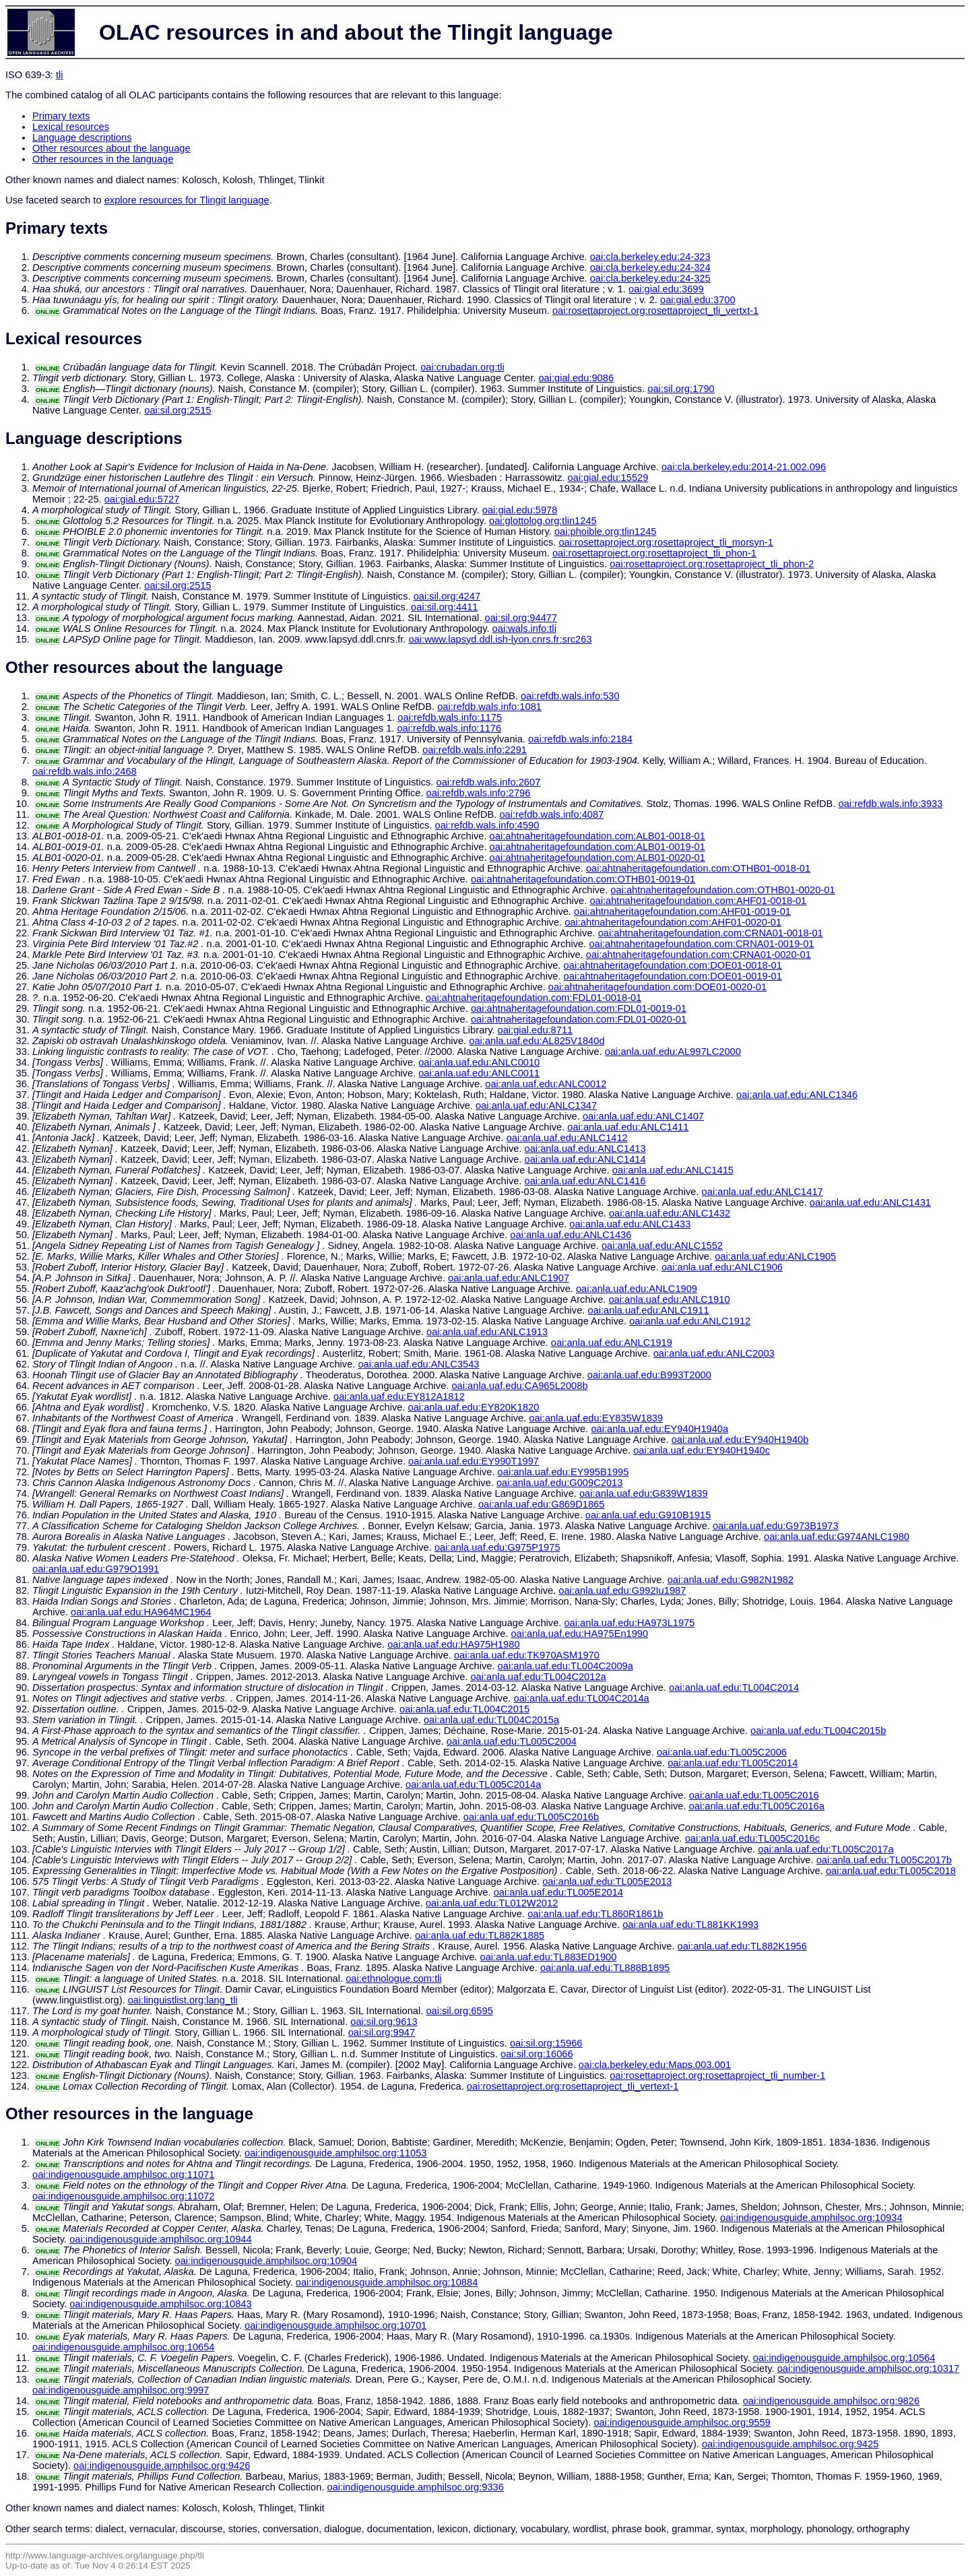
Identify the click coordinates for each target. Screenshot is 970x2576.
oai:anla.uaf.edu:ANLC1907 (508, 1278)
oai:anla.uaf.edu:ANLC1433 (629, 1224)
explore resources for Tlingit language (186, 200)
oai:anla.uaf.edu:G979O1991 (95, 1569)
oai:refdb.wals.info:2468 (84, 771)
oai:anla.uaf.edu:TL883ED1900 (548, 1957)
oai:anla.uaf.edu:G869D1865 (541, 1504)
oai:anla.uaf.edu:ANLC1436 (570, 1234)
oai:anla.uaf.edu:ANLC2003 (714, 1353)
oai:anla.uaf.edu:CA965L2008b (519, 1385)
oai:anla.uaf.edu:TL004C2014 (734, 1687)
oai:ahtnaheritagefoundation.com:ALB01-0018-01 (597, 836)
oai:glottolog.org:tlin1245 (543, 520)
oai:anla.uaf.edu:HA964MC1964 (141, 1612)
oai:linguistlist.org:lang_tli (183, 2000)
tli (59, 74)
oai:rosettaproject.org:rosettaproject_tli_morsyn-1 (665, 542)
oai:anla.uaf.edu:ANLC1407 (643, 1116)
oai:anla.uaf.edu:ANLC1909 (636, 1288)
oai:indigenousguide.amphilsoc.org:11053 (336, 2153)
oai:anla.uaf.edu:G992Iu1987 (622, 1590)
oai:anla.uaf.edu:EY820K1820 (474, 1407)
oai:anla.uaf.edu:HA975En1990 (579, 1633)
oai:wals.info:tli (524, 628)
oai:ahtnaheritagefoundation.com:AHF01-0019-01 (682, 911)
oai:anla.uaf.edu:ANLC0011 (479, 1073)
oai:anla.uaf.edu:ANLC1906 (722, 1267)
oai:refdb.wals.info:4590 (487, 825)
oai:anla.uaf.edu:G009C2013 (559, 1482)
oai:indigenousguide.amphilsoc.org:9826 (831, 2400)
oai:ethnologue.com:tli (394, 1978)
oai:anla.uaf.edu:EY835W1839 (596, 1418)
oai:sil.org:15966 (546, 2043)
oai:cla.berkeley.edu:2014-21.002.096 (743, 466)
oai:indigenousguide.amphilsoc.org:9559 (681, 2422)
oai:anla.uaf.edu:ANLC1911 (648, 1310)
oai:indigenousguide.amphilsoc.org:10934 (811, 2217)
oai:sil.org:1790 (680, 388)
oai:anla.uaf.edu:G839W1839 (643, 1493)
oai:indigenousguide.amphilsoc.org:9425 (790, 2444)
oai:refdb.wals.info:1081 (489, 706)
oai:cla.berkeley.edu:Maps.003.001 (655, 2064)
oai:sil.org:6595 (459, 2010)
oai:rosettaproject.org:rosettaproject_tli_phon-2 (712, 563)
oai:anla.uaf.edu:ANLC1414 (585, 1159)
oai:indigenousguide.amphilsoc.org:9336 (415, 2487)
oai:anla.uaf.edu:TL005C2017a (825, 1849)
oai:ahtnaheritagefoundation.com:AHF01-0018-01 (697, 900)
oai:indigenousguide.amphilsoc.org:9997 (120, 2390)
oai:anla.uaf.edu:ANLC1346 (797, 1094)
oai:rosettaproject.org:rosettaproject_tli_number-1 (717, 2075)
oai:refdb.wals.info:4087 (551, 814)
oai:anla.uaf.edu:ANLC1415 (673, 1170)
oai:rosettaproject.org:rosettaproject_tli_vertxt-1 (655, 310)
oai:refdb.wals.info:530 (570, 695)
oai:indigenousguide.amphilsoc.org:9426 (161, 2465)
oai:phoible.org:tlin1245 (605, 531)
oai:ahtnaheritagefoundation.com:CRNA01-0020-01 (698, 954)
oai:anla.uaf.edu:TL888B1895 (605, 1967)
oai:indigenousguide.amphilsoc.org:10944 (160, 2239)
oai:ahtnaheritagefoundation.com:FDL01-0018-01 (533, 997)
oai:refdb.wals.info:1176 (449, 728)
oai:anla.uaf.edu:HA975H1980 (453, 1644)
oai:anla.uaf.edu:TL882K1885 (479, 1935)
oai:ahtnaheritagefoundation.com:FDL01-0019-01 (578, 1008)
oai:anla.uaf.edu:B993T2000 (649, 1375)
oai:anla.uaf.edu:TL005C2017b (884, 1860)
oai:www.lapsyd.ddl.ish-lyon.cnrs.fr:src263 (500, 639)
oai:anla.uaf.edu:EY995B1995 (563, 1472)
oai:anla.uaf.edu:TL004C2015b (818, 1730)
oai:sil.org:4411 (444, 607)
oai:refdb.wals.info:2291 (474, 749)
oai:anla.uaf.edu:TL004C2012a (538, 1676)
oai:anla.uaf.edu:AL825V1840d (536, 1040)
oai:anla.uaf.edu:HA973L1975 (629, 1622)
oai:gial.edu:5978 (520, 510)
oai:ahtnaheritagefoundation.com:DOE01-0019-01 (673, 976)
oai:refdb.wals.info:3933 (891, 803)
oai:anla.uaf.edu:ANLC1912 (689, 1321)
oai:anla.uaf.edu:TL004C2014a (581, 1698)
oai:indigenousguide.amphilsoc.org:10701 (336, 2325)
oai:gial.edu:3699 (666, 289)
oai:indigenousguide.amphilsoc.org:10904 (266, 2260)
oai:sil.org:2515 (177, 410)
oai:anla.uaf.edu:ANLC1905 (775, 1256)
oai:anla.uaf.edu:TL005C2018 (891, 1870)
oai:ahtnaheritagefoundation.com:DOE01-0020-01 (657, 986)
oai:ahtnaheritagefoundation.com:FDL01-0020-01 (578, 1019)
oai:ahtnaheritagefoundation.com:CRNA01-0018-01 (710, 933)
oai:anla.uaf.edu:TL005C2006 (722, 1752)
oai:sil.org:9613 (383, 2021)
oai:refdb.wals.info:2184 (580, 739)
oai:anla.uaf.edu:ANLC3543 (418, 1364)
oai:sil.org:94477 (521, 617)
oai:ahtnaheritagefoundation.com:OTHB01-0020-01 (722, 889)
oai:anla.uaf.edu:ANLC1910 (669, 1299)
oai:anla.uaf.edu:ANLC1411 (627, 1127)
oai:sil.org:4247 (447, 596)
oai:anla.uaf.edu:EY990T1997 (473, 1461)
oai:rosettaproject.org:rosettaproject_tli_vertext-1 (572, 2086)
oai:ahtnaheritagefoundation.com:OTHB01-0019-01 (583, 879)
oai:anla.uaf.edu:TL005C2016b (531, 1816)
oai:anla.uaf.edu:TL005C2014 (733, 1763)
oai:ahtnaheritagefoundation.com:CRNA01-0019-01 (701, 943)
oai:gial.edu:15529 (608, 477)
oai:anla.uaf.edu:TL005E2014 (558, 1892)
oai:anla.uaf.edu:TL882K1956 (742, 1946)
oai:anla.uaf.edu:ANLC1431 (870, 1202)
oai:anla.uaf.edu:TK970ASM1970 (527, 1655)
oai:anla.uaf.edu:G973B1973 (776, 1525)
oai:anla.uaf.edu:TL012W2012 (492, 1903)
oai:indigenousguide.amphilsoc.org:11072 (123, 2196)
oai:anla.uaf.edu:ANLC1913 (487, 1331)
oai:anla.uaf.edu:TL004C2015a (491, 1719)
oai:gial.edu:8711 (535, 1030)
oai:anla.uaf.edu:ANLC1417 (762, 1191)
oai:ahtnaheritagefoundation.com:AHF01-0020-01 (672, 922)
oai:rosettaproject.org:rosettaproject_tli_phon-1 (654, 553)
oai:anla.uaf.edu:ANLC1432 (669, 1213)
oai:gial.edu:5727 (142, 499)
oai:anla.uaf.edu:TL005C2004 (512, 1741)
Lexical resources (70, 126)
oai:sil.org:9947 (381, 2032)
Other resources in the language (102, 159)
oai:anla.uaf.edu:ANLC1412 (567, 1137)
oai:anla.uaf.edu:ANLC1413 (585, 1148)
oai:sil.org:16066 (536, 2054)
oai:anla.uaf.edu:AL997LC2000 (673, 1051)
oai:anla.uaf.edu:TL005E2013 (607, 1881)
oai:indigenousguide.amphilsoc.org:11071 (123, 2174)
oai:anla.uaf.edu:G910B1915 (648, 1515)
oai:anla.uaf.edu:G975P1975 (497, 1547)
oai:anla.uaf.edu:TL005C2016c (752, 1838)
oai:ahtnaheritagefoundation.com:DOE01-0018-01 (673, 965)
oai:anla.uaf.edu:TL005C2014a (473, 1784)
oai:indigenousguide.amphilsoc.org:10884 (387, 2282)
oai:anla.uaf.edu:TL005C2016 (754, 1795)
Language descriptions (82, 137)
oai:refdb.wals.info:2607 (488, 782)
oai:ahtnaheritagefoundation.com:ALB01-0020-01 (597, 857)
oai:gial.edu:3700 (698, 299)
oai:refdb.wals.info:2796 (478, 792)
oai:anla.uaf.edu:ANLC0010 (479, 1062)
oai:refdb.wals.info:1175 (449, 717)
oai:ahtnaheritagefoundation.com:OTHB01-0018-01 (698, 868)
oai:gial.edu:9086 (576, 378)
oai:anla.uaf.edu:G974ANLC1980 (836, 1536)
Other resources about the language (111, 148)
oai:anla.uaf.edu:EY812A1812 (399, 1396)
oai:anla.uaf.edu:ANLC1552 (662, 1245)
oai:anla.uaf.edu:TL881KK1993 (690, 1924)
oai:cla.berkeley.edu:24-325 (650, 278)
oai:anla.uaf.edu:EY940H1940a (659, 1428)
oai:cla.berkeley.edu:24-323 (650, 256)
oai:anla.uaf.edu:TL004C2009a (565, 1666)
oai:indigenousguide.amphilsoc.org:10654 (123, 2347)
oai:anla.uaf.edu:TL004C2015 (464, 1709)
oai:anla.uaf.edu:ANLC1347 (536, 1105)
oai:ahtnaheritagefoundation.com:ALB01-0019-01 (597, 846)
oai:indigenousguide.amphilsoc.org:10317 (868, 2368)
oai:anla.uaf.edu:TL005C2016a (757, 1806)
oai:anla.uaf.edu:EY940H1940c (701, 1450)
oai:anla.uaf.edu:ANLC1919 (611, 1342)
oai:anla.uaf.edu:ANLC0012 (545, 1083)
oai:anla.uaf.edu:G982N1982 (731, 1579)
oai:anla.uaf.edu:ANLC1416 (585, 1181)
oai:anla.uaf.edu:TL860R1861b (595, 1913)
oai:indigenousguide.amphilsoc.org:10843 (160, 2303)
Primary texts (61, 115)
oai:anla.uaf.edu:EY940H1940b (740, 1439)
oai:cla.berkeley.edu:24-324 (650, 267)
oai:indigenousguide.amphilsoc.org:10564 (844, 2357)
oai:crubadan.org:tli (462, 367)
